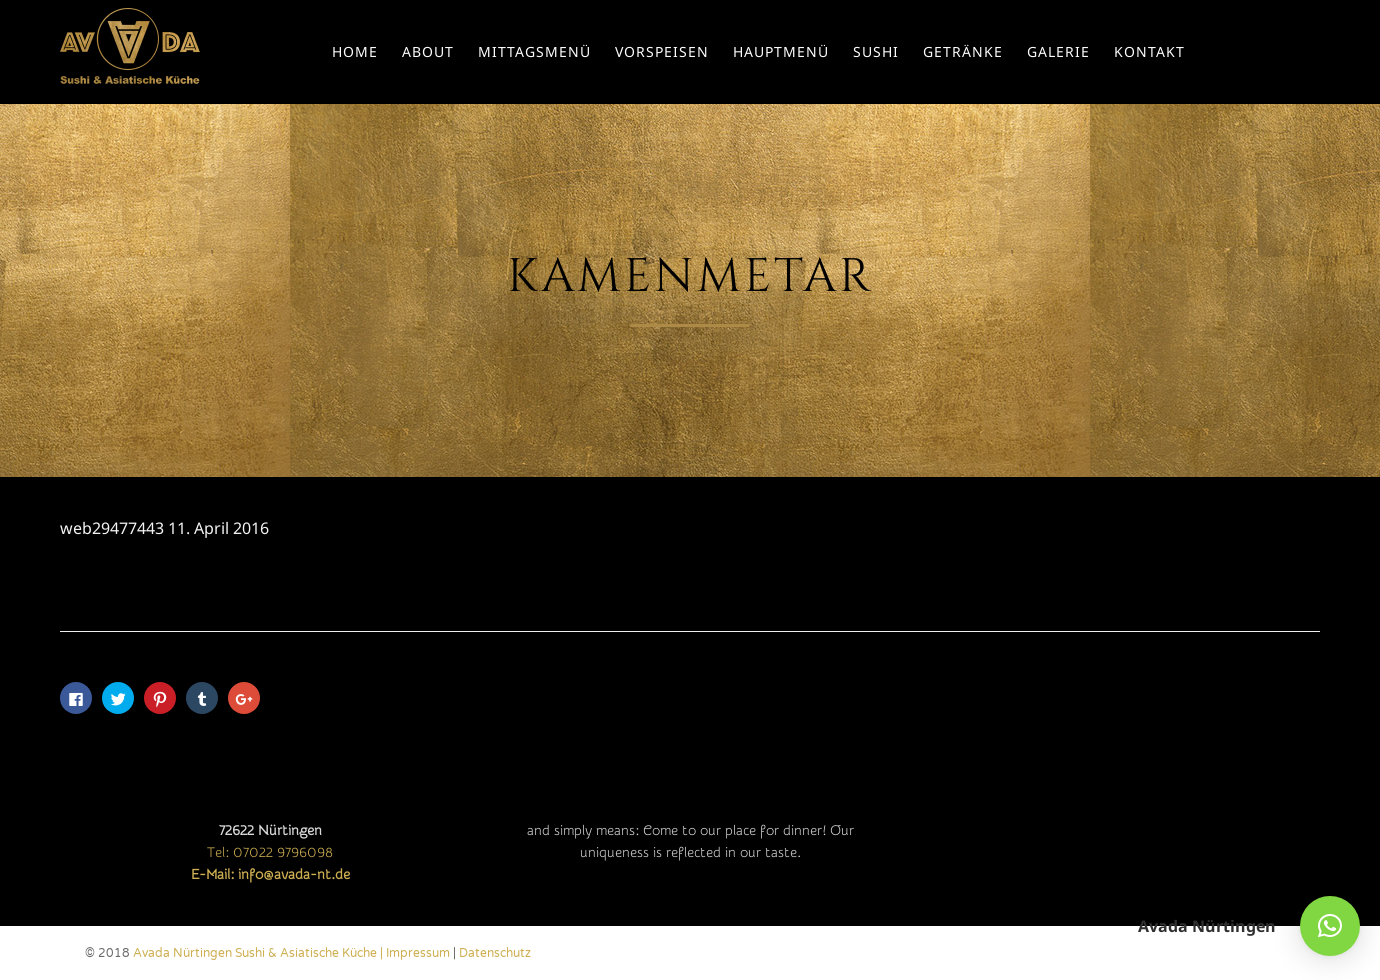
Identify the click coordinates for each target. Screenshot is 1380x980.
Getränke (963, 51)
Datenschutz (495, 953)
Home (355, 51)
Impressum (418, 953)
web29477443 (112, 528)
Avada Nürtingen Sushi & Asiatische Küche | (259, 953)
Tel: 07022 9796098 (270, 853)
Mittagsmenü (534, 51)
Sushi (876, 51)
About (428, 51)
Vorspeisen (662, 51)
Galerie (1058, 51)
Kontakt (1149, 51)
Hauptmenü (781, 51)
